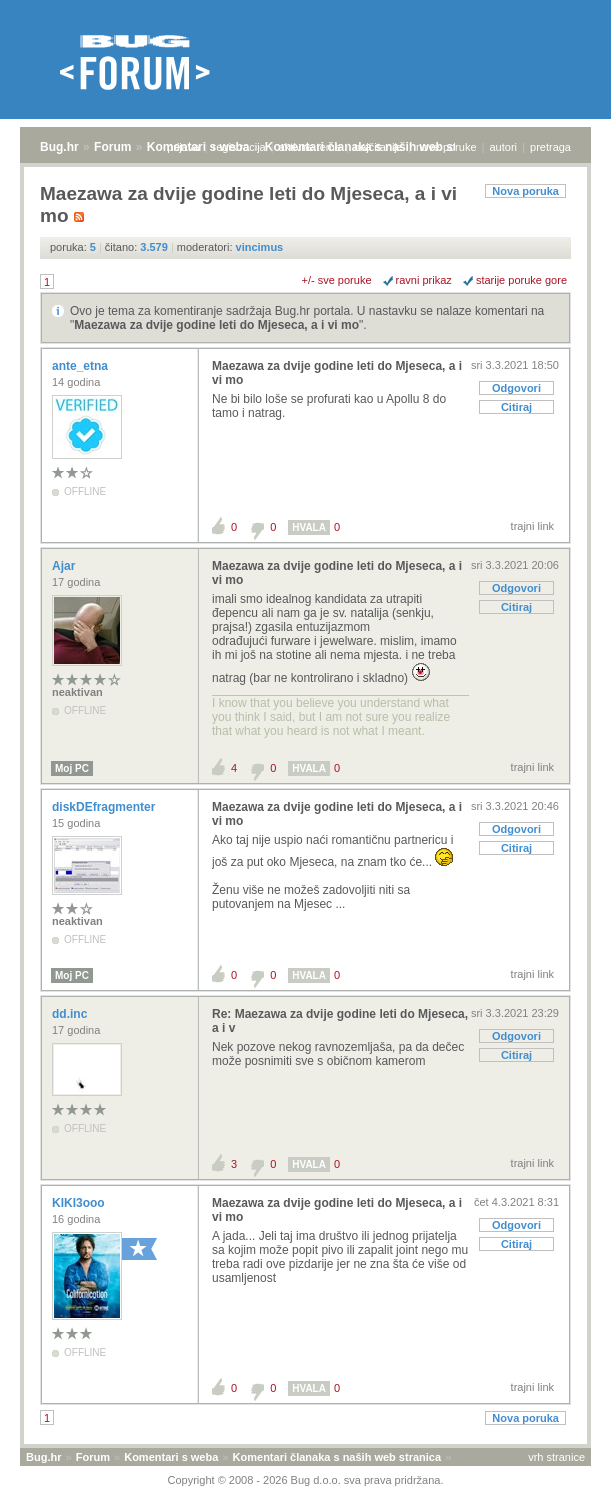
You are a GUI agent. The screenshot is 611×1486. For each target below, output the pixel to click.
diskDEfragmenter (105, 807)
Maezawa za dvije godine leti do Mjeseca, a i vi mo (216, 325)
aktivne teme (310, 147)
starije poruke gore (521, 280)
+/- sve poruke (337, 280)
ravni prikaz (424, 280)
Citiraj (516, 407)
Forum (112, 147)
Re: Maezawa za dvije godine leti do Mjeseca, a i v (340, 1021)
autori (504, 147)
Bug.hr (59, 147)
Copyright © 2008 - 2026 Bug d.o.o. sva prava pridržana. (306, 1480)
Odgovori (516, 388)
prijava (183, 147)
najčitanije (378, 147)
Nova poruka (525, 191)
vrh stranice (556, 1457)
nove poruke (446, 147)
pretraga (550, 147)
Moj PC (72, 768)
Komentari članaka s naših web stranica (337, 1457)
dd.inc (71, 1014)
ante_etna (81, 366)
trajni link (532, 526)
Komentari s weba (171, 1457)
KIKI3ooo (80, 1203)
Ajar (65, 566)
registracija (239, 147)
